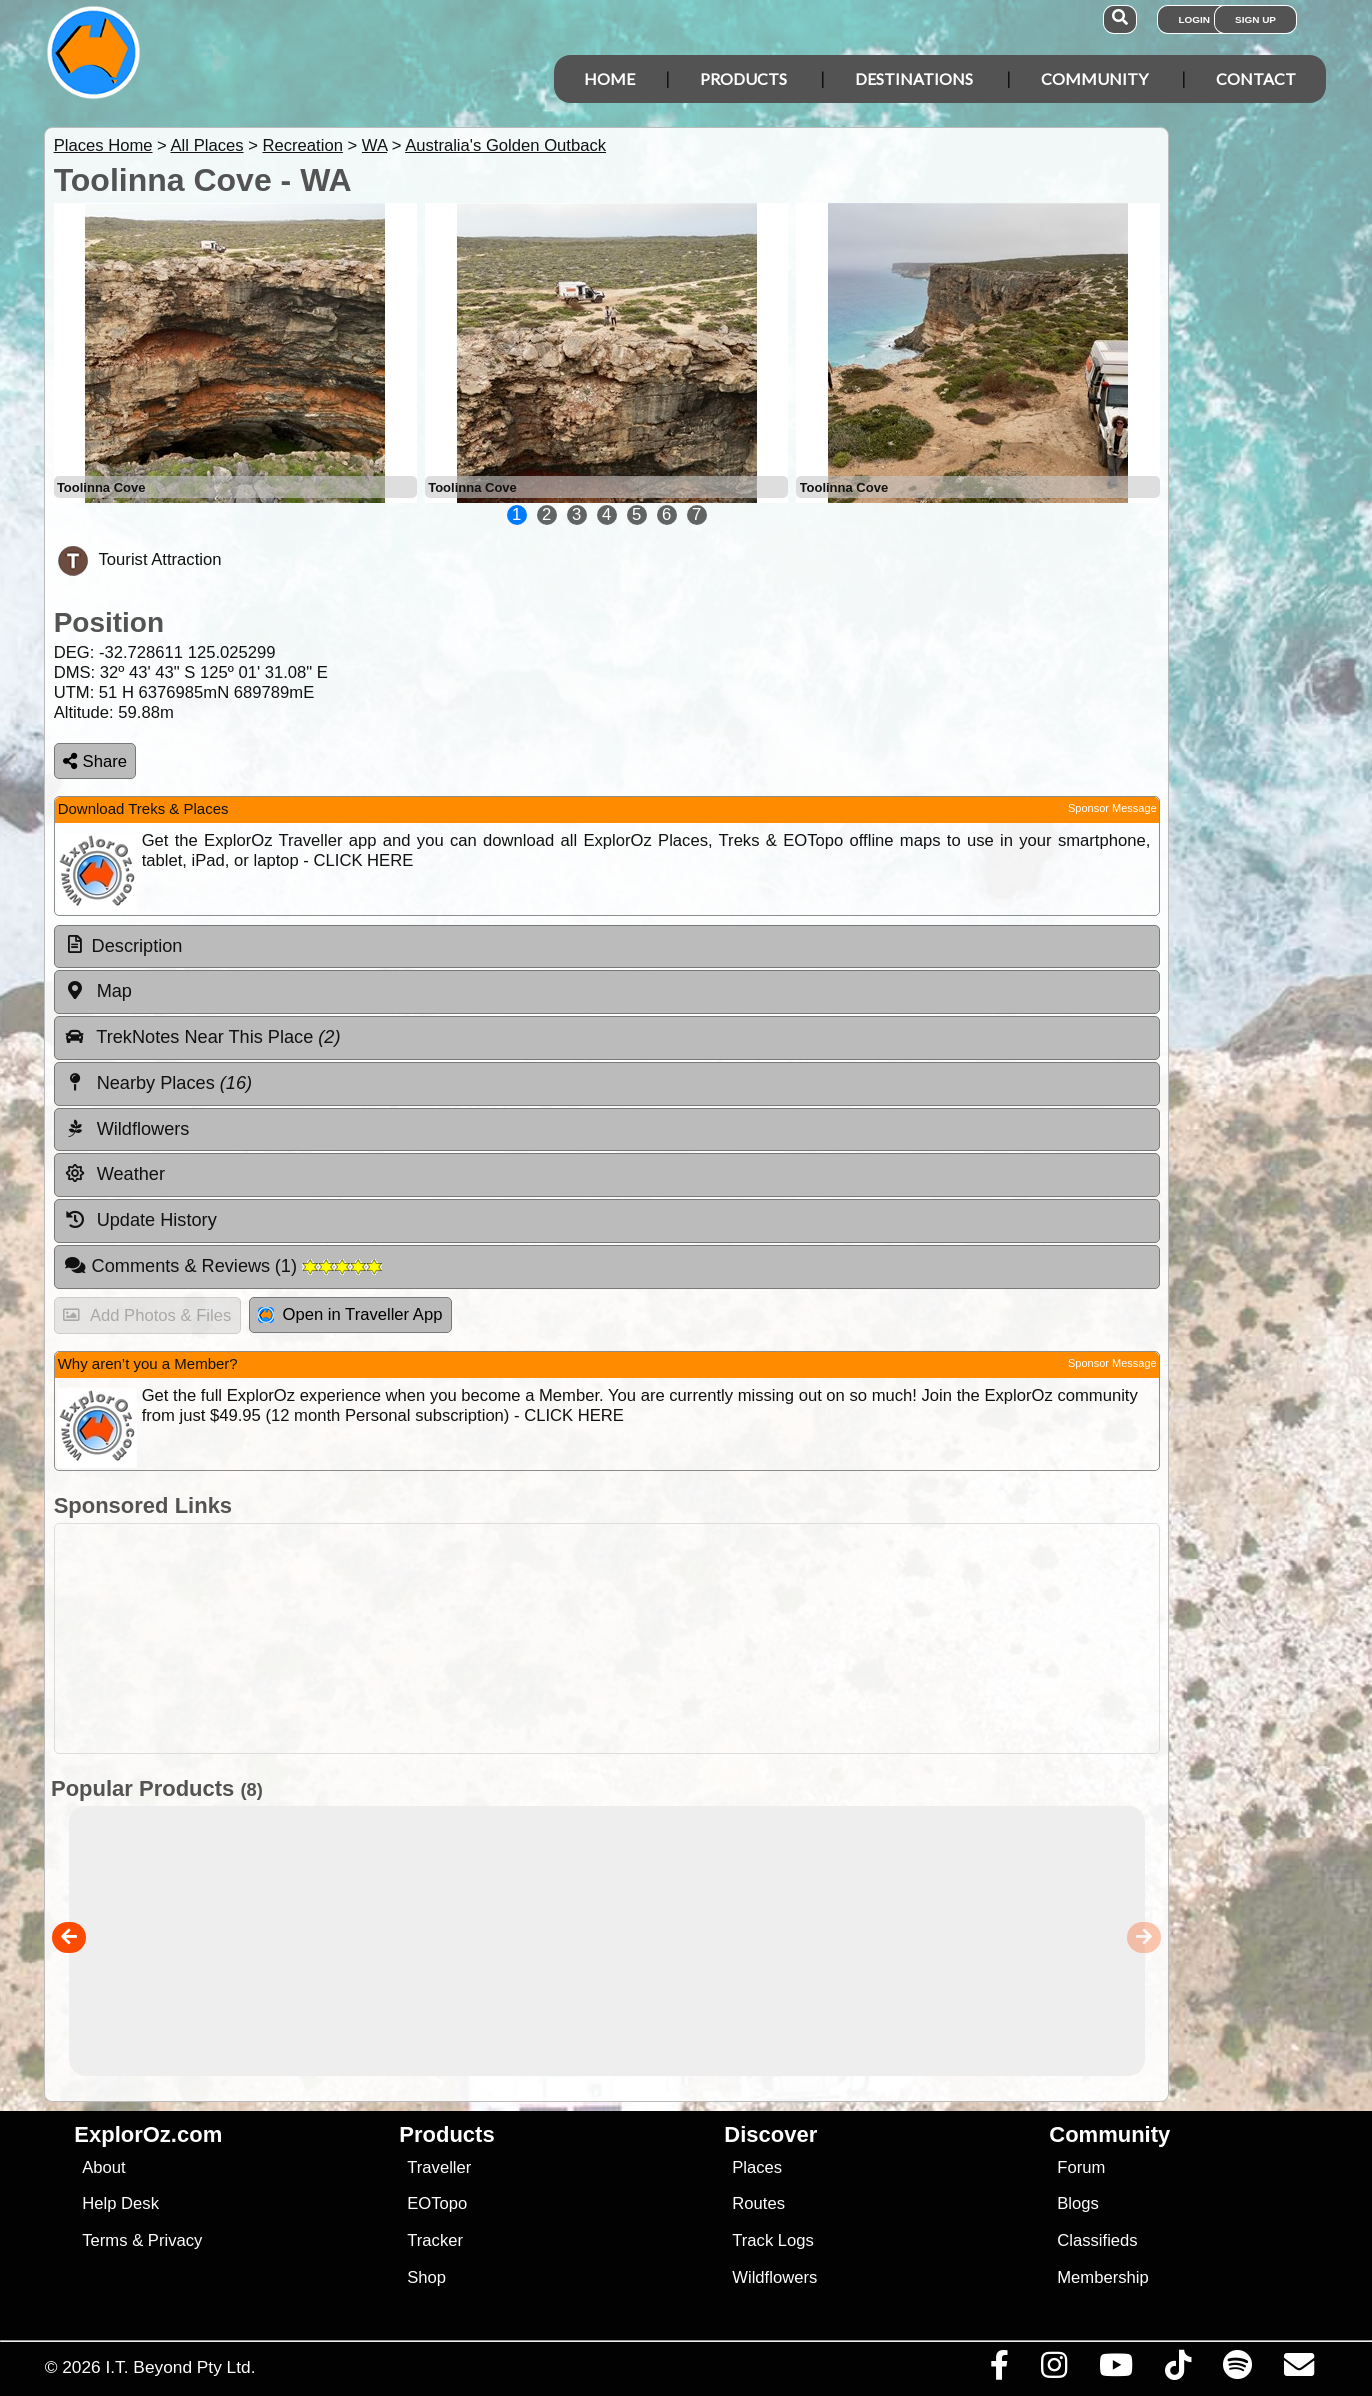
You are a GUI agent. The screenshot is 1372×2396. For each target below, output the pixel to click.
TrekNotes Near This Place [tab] (202, 1037)
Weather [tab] (114, 1174)
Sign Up (1255, 19)
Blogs (1078, 2203)
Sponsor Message (1112, 808)
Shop (426, 2277)
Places (757, 2167)
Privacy (175, 2240)
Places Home (103, 145)
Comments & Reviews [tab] (223, 1266)
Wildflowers (774, 2277)
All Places (207, 145)
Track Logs (773, 2240)
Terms (104, 2240)
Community (1094, 78)
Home (609, 78)
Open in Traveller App (350, 1314)
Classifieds (1097, 2240)
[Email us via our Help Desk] (1298, 2370)
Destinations (914, 78)
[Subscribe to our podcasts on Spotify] (1237, 2370)
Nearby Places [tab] (158, 1083)
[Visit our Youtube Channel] (1115, 2370)
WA (374, 145)
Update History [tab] (140, 1220)
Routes (758, 2203)
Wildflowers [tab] (127, 1129)
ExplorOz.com (148, 2134)
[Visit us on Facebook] (999, 2370)
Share (95, 761)
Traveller (439, 2167)
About (103, 2167)
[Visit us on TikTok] (1177, 2370)
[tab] (607, 947)
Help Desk (120, 2203)
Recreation (302, 145)
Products (743, 78)
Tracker (435, 2240)
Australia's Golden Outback (505, 145)
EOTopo (437, 2203)
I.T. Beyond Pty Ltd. (180, 2367)
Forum (1081, 2167)
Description (137, 946)
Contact (1256, 78)
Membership (1102, 2277)
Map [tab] (98, 991)
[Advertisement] (607, 1638)
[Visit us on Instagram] (1053, 2370)
